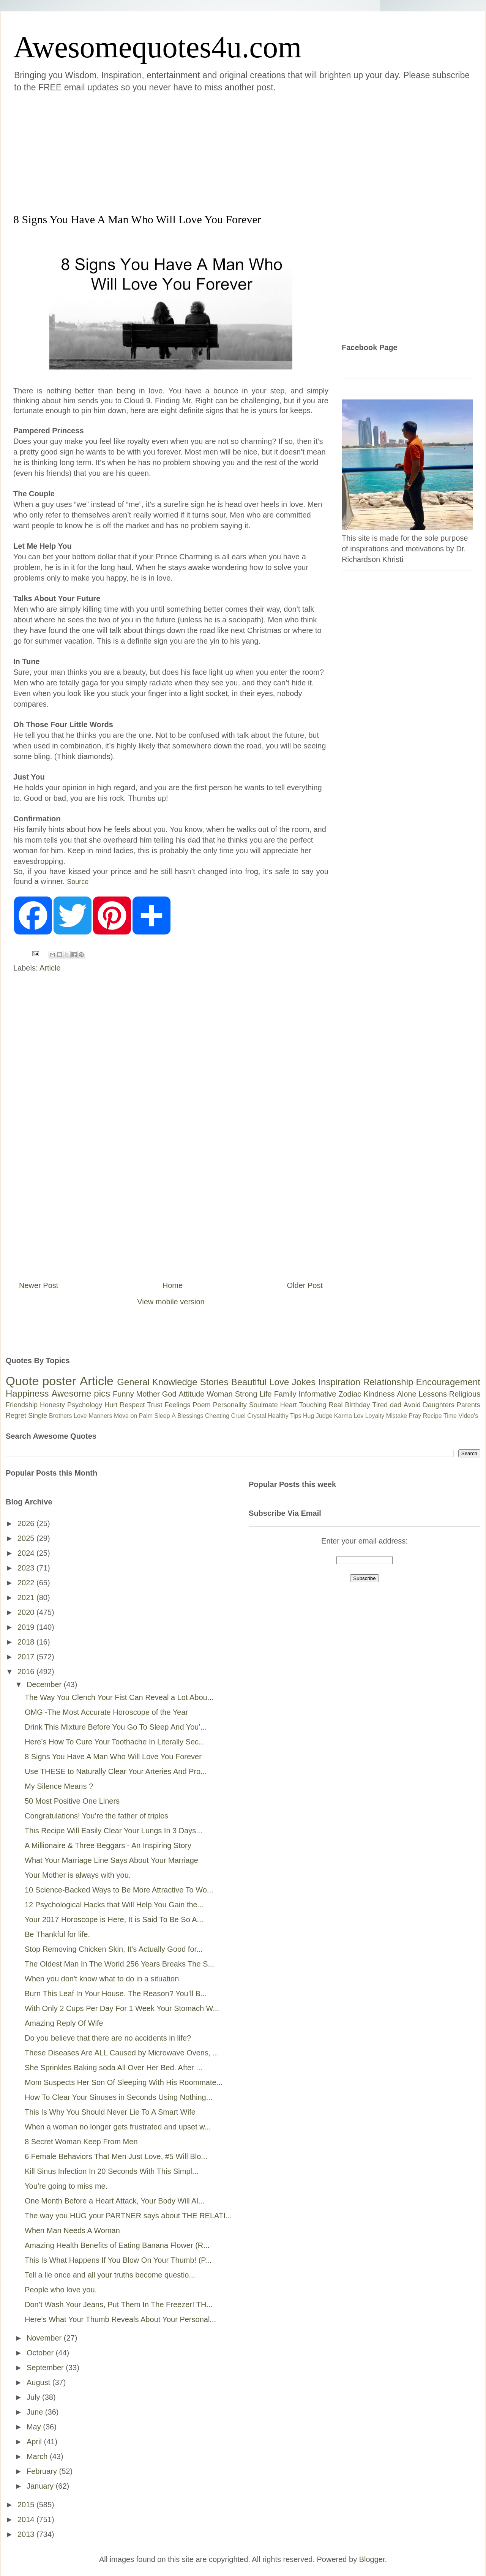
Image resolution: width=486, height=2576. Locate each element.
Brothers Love (68, 1416)
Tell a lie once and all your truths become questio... (110, 2275)
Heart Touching (303, 1405)
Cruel (238, 1416)
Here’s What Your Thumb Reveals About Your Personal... (120, 2319)
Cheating (217, 1416)
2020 (26, 1612)
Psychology (84, 1405)
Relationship (388, 1382)
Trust (154, 1405)
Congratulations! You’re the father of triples (96, 1816)
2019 (26, 1627)
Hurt (110, 1405)
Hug (308, 1416)
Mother (148, 1394)
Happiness (27, 1393)
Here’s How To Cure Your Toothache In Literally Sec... (115, 1742)
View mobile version (171, 1301)
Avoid (412, 1405)
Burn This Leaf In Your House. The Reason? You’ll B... (116, 1993)
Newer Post (38, 1285)
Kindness (378, 1394)
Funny (123, 1394)
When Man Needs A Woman (72, 2230)
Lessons (432, 1394)
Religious (464, 1394)
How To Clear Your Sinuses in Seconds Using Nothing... (118, 2097)
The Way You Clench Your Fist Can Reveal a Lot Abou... (119, 1697)
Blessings (190, 1416)
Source (77, 882)
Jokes (304, 1382)
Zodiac (349, 1394)
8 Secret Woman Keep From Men (81, 2141)
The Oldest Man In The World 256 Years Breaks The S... (119, 1964)
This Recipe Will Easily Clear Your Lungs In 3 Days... (113, 1830)
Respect (132, 1405)
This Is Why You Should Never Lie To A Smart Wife (110, 2112)
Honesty (52, 1405)
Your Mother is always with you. (78, 1875)
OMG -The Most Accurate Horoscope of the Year (106, 1712)
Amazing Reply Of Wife (64, 2023)
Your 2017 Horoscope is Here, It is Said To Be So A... (114, 1919)
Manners (100, 1416)
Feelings (178, 1405)
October (41, 2353)
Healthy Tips (284, 1416)
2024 (26, 1553)
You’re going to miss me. (66, 2186)
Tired (380, 1405)
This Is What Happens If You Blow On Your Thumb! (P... (118, 2260)
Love (279, 1382)
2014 (26, 2519)
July (34, 2397)
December (45, 1684)
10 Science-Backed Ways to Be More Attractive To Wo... (119, 1890)
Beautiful (249, 1382)
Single (37, 1415)
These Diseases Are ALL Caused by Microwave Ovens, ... (122, 2053)
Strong (246, 1394)
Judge (324, 1416)
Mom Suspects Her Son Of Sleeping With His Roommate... (123, 2082)
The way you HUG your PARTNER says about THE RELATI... (128, 2215)
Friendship (22, 1405)
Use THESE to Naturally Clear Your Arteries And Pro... (116, 1771)
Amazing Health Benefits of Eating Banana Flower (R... (117, 2245)
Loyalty (375, 1416)
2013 (26, 2534)
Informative (317, 1394)
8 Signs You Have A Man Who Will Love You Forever (113, 1756)
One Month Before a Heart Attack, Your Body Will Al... (115, 2201)
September (46, 2367)
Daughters (438, 1405)
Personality (230, 1405)
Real (335, 1405)
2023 (26, 1568)
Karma (343, 1416)
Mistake (396, 1416)
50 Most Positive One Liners (72, 1801)
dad (395, 1405)
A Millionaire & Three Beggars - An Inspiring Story (108, 1845)
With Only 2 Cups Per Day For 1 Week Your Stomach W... (122, 2008)
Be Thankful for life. (57, 1934)
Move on (125, 1416)
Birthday (357, 1405)
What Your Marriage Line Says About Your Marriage (111, 1860)
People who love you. (61, 2290)
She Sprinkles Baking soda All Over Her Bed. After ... (113, 2067)
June (36, 2412)
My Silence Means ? (59, 1786)
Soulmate (263, 1405)
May (35, 2427)
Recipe (432, 1416)
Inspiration (339, 1382)
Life (265, 1394)
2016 (26, 1671)
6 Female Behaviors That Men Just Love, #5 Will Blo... (116, 2156)
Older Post (305, 1285)
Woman (220, 1394)
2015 (26, 2504)
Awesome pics (80, 1393)
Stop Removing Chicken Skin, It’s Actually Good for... (114, 1949)
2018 (26, 1642)
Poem (202, 1405)
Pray (415, 1416)
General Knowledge (157, 1382)
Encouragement (448, 1382)
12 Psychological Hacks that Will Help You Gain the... (114, 1904)
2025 (26, 1538)
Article (50, 968)
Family (285, 1394)
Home (173, 1285)
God (169, 1394)
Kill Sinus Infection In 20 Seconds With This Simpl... (112, 2171)
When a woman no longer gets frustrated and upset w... (118, 2127)
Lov (358, 1416)
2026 (26, 1523)
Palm (146, 1416)
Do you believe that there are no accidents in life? (108, 2038)
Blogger (372, 2559)
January (41, 2486)
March (38, 2456)
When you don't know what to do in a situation (102, 1979)
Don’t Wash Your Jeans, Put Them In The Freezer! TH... (119, 2304)
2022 (26, 1582)
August (39, 2382)
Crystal (256, 1416)
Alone (406, 1394)
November (45, 2338)
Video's (468, 1416)
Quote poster (41, 1381)
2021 (26, 1597)
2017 (26, 1657)
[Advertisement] (140, 151)
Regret (16, 1415)
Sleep (162, 1416)
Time (450, 1416)
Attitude (191, 1394)
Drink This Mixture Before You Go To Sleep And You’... (116, 1727)
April (35, 2441)
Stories (214, 1382)
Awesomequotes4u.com (157, 47)
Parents (468, 1405)
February (43, 2471)
